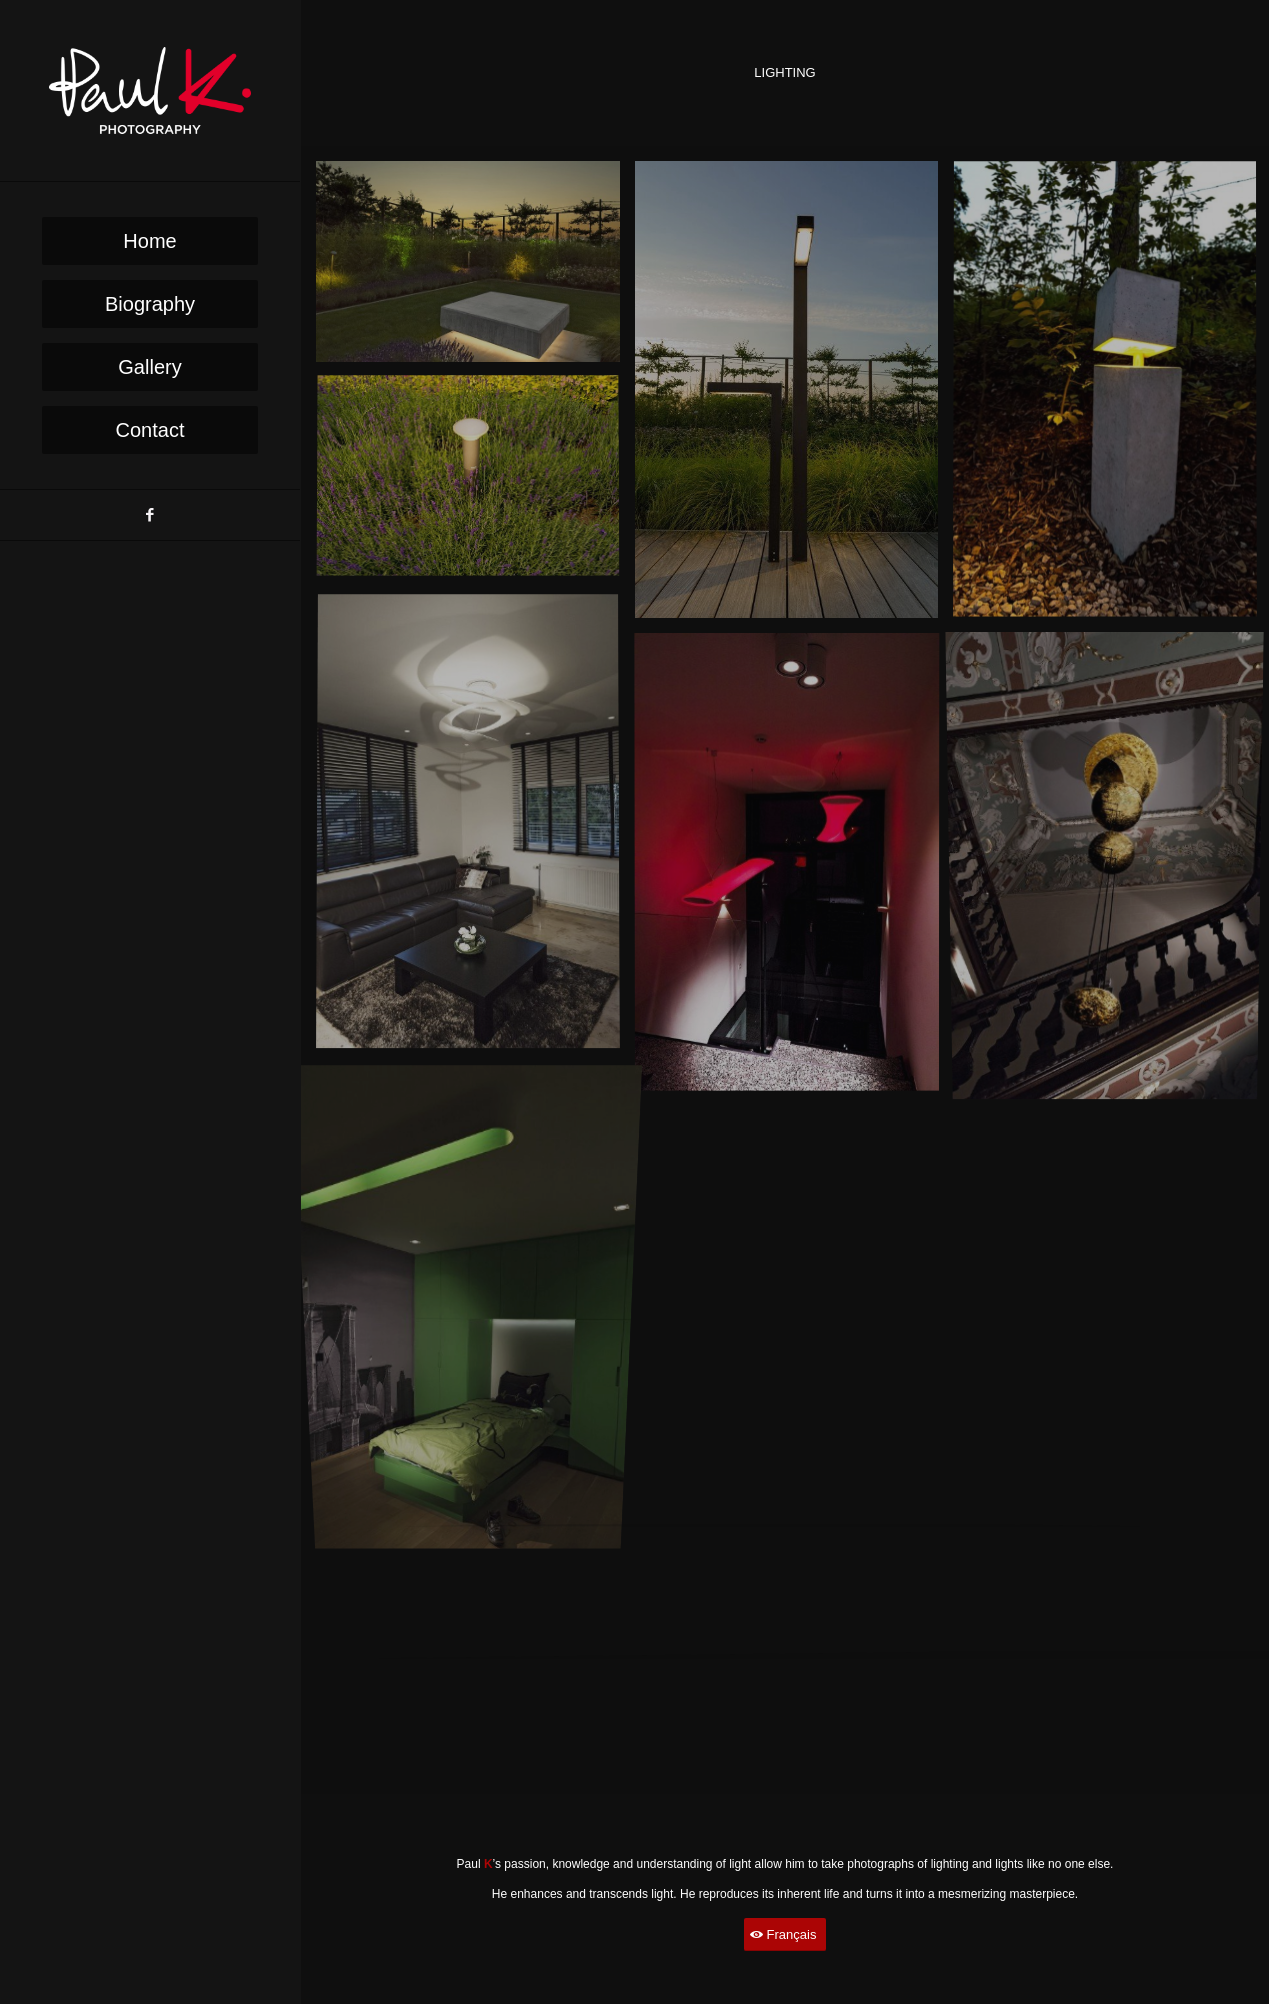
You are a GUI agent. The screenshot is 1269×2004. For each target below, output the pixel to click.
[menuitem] (150, 241)
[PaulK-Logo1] (150, 90)
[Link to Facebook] (150, 515)
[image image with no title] (475, 269)
